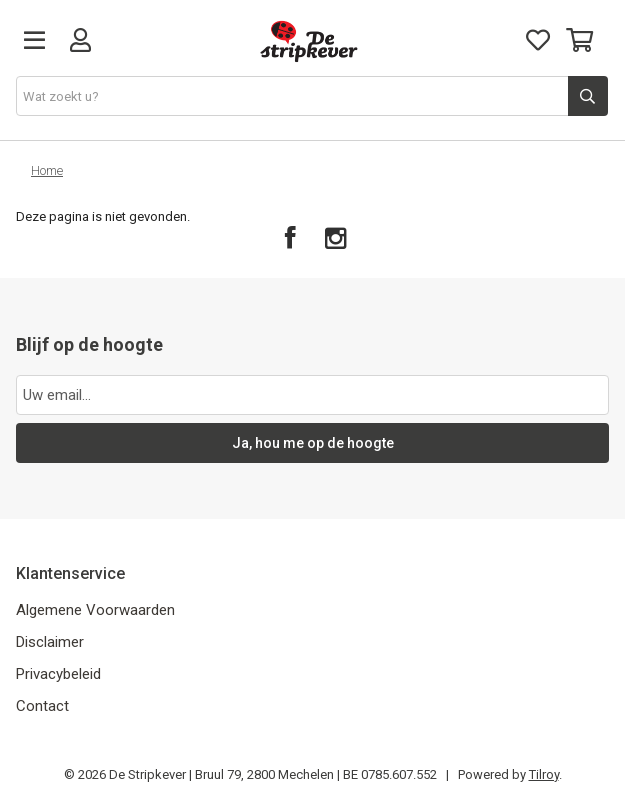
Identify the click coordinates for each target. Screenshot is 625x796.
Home (47, 170)
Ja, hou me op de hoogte (313, 443)
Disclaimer (50, 642)
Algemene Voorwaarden (95, 610)
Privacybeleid (58, 674)
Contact (42, 706)
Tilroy (544, 774)
